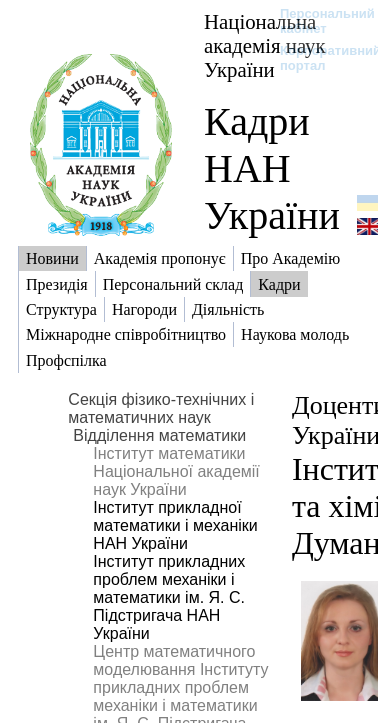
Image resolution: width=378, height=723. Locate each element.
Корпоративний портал (317, 58)
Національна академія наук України (265, 45)
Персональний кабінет (317, 21)
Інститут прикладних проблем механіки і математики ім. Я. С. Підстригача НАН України (169, 597)
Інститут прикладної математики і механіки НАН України (175, 525)
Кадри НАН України (272, 168)
